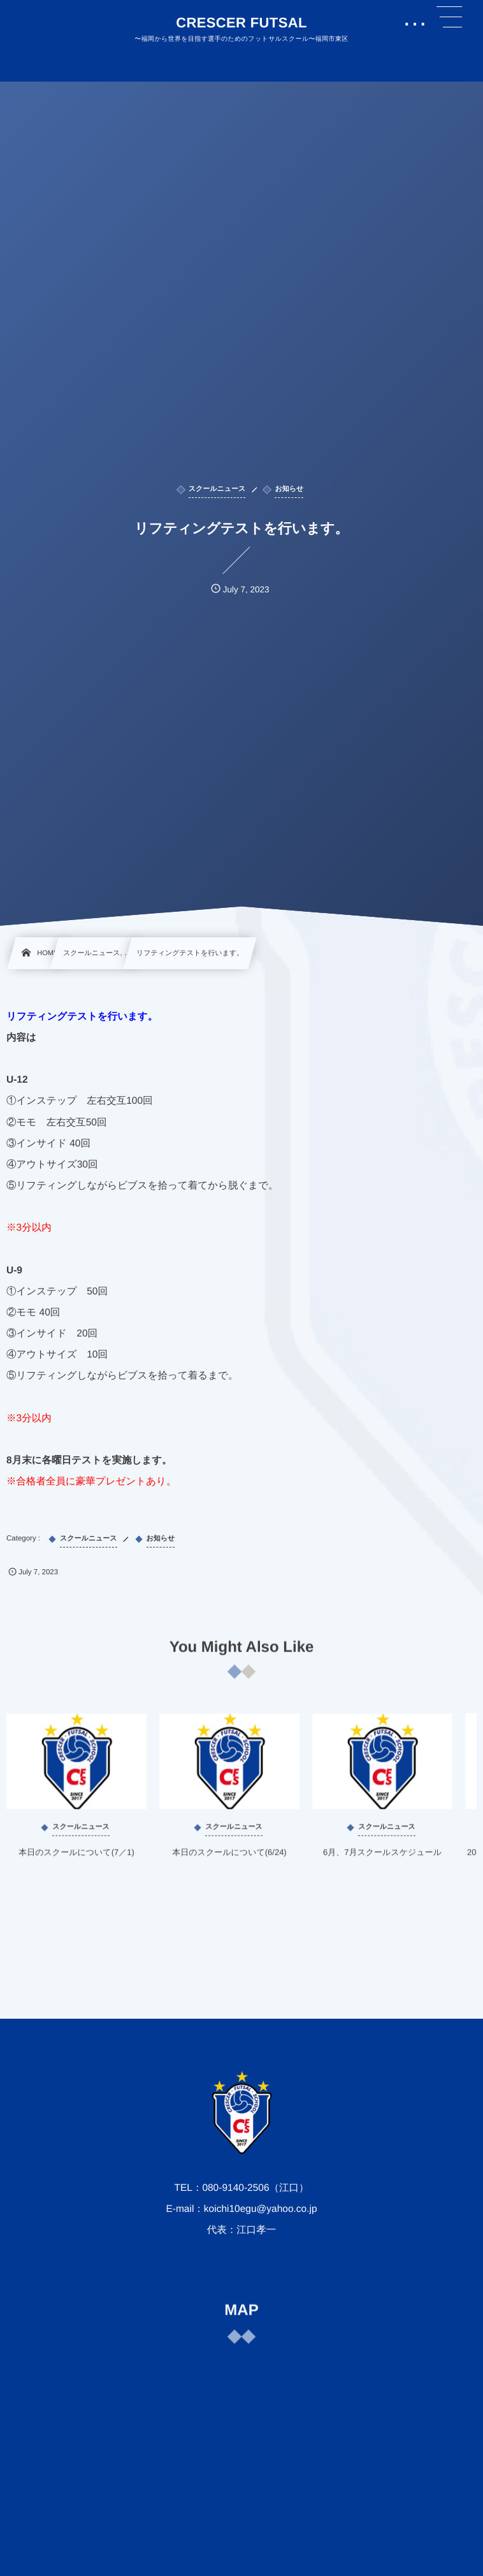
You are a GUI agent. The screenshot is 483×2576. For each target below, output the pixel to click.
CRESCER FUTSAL (241, 23)
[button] (449, 17)
